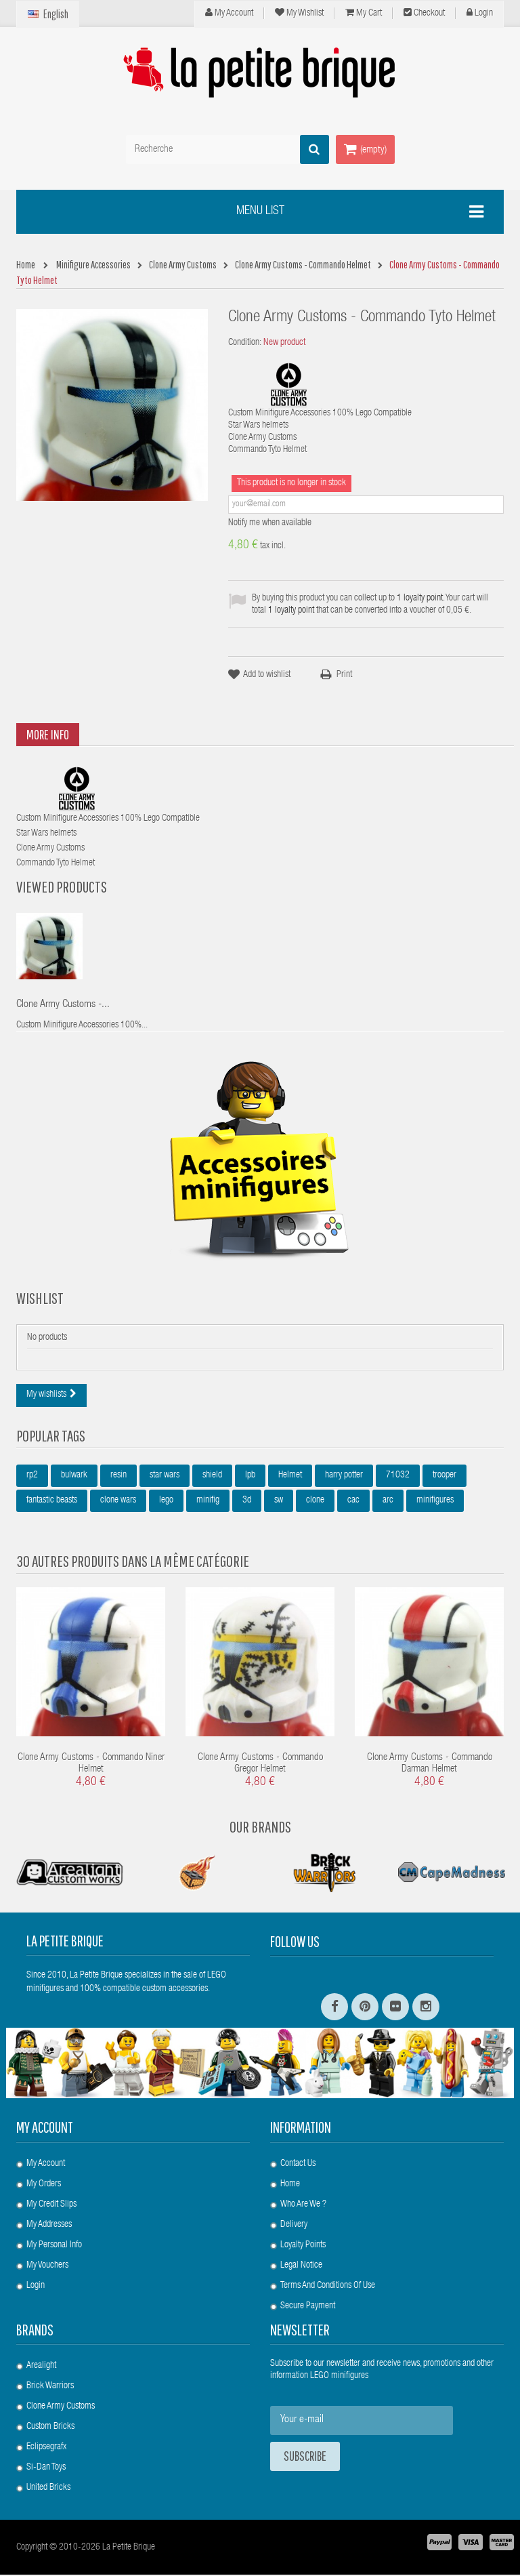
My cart (363, 12)
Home (290, 2185)
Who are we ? (303, 2206)
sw (278, 1502)
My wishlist (299, 12)
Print (344, 675)
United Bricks (48, 2489)
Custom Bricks (50, 2428)
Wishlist (40, 1299)
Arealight (41, 2367)
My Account (229, 12)
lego (166, 1502)
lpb (250, 1476)
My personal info (54, 2246)
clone (315, 1502)
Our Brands (260, 1827)
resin (118, 1476)
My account (44, 2129)
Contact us (298, 2165)
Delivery (293, 2226)
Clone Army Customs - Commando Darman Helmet (429, 1765)
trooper (444, 1476)
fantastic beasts (51, 1502)
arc (388, 1502)
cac (353, 1502)
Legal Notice (301, 2267)
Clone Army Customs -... (63, 1006)
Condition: (244, 343)
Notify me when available (269, 523)
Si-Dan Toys (46, 2469)
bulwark (74, 1476)
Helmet (290, 1476)
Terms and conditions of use (327, 2287)
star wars (164, 1476)
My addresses (49, 2226)
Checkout (424, 12)
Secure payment (307, 2307)
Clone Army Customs (60, 2408)
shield (212, 1476)
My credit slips (51, 2206)
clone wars (118, 1502)
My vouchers (47, 2267)
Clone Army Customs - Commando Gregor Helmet (260, 1765)
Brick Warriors (50, 2387)
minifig (207, 1502)
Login (480, 12)
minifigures (435, 1502)
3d (246, 1502)
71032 (398, 1476)
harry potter (344, 1476)
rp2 (32, 1476)
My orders (43, 2185)
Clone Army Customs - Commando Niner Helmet (91, 1765)
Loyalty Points (303, 2246)
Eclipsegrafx (46, 2448)
